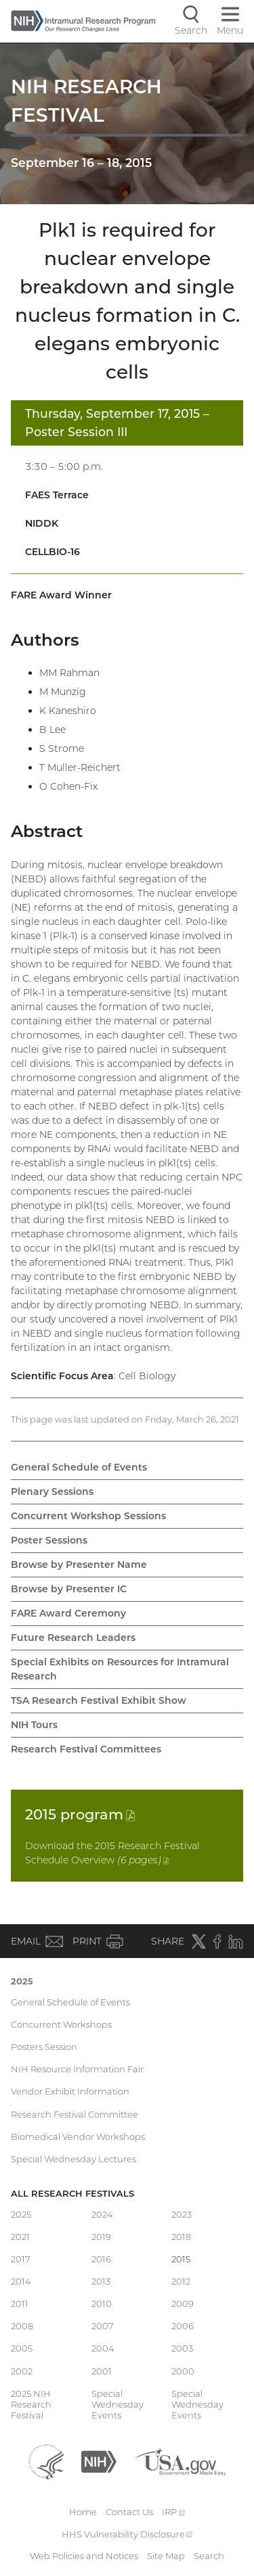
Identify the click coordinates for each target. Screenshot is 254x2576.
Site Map (166, 2555)
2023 (181, 2214)
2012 (180, 2281)
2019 (101, 2236)
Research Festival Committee (74, 2114)
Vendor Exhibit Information (70, 2091)
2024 (102, 2214)
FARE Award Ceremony (68, 1613)
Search (209, 2555)
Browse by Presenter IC (69, 1589)
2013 (100, 2281)
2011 (19, 2303)
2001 (101, 2371)
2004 (102, 2348)
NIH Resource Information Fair (77, 2069)
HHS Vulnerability (127, 2534)
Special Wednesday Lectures (73, 2158)
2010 (101, 2303)
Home (83, 2511)
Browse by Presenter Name (79, 1564)
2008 (22, 2325)
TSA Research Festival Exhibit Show (98, 1700)
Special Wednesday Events (117, 2404)
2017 (20, 2258)
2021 (20, 2236)
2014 (21, 2281)
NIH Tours (34, 1725)
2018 (181, 2236)
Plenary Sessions (52, 1491)
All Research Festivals (72, 2193)
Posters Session (44, 2046)
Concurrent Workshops (61, 2024)
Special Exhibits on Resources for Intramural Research (120, 1669)
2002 (22, 2371)
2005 (22, 2348)
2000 (182, 2371)
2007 (102, 2325)
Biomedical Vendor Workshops (78, 2136)
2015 (80, 1814)
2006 (182, 2325)
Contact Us (129, 2511)
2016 (101, 2258)
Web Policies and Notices (84, 2555)
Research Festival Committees (86, 1749)
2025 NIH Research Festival (31, 2404)
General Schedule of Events (79, 1467)
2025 (22, 1981)
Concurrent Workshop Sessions (88, 1516)
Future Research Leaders (73, 1637)
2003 (182, 2348)
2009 (182, 2303)
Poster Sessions (49, 1540)
